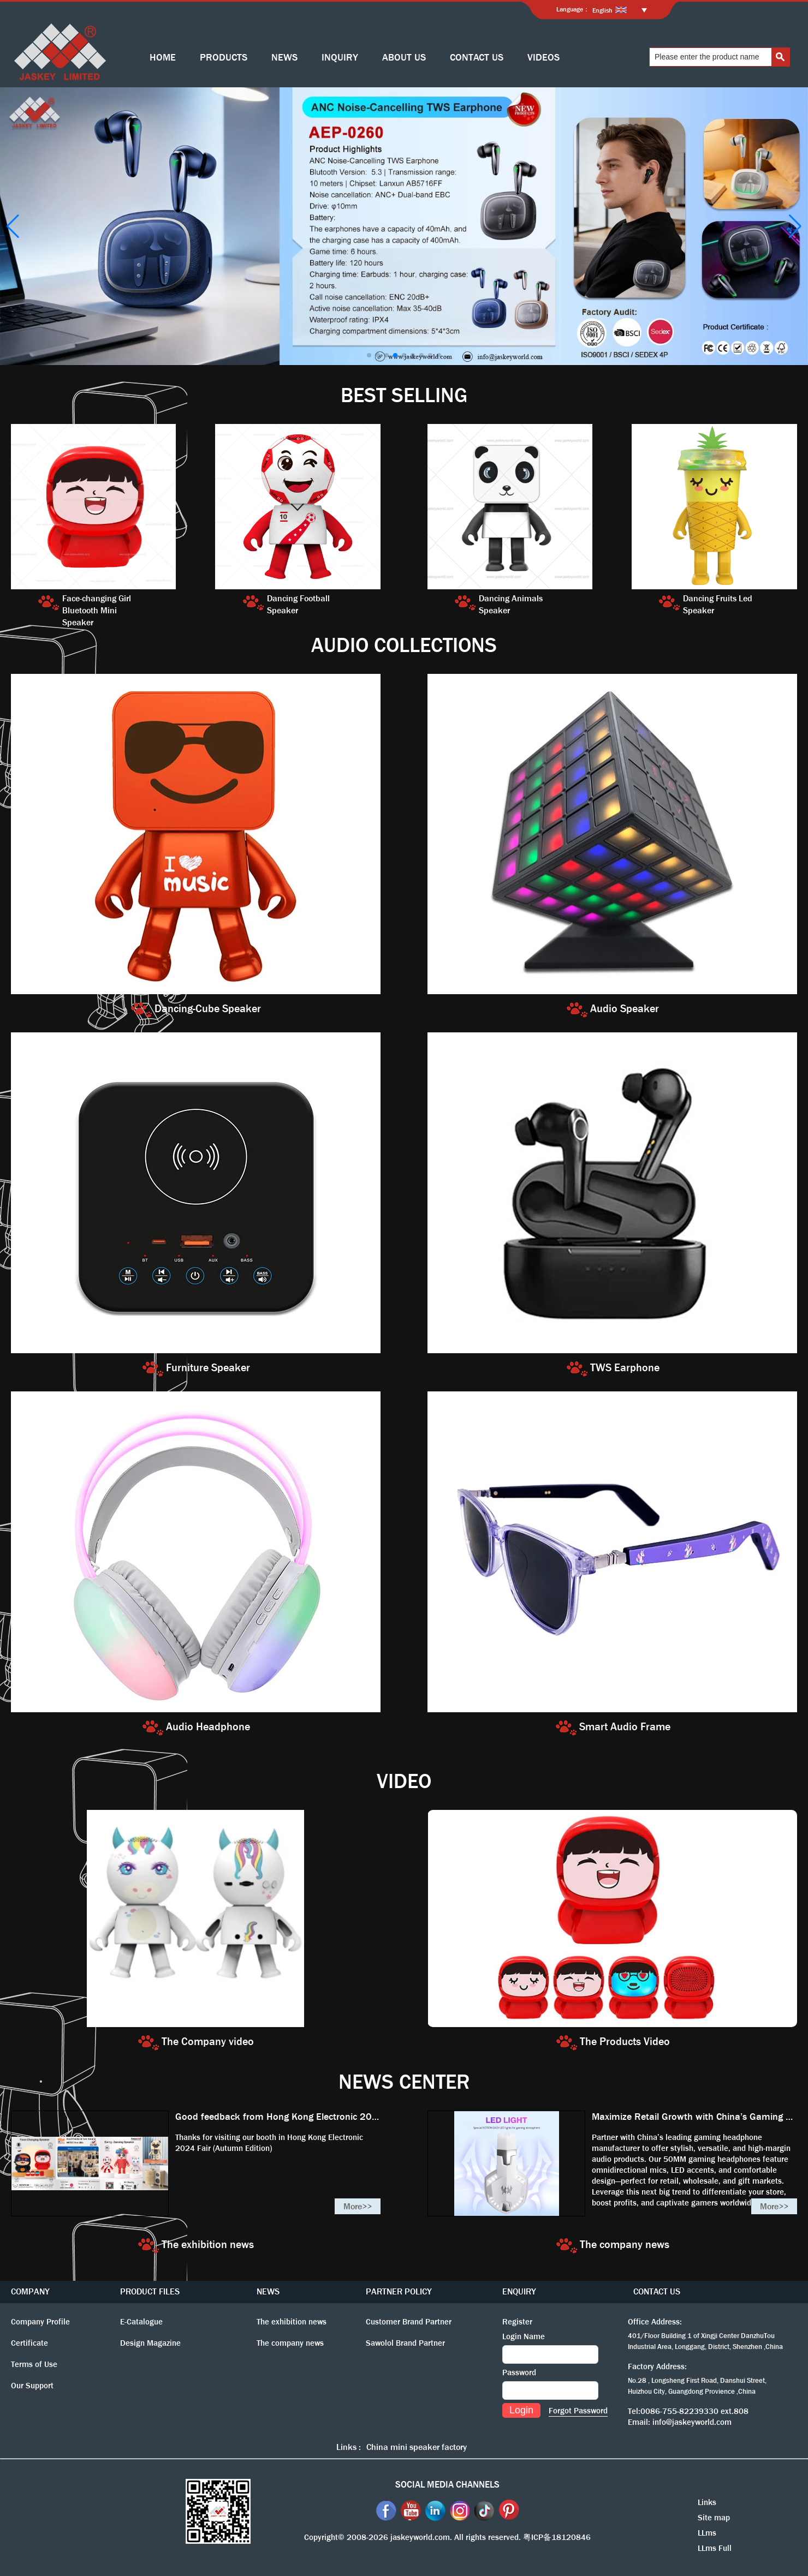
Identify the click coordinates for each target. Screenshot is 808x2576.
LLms (707, 2532)
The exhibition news (291, 2321)
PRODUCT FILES (150, 2291)
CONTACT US (476, 57)
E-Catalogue (141, 2321)
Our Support (32, 2385)
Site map (714, 2517)
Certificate (29, 2343)
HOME (163, 57)
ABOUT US (404, 57)
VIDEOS (543, 57)
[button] (369, 355)
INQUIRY (340, 57)
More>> (357, 2206)
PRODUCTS (223, 57)
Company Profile (40, 2321)
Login (521, 2410)
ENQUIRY (519, 2291)
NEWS (284, 57)
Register (517, 2321)
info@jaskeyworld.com (692, 2422)
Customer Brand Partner (408, 2321)
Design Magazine (150, 2343)
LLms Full (715, 2548)
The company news (290, 2343)
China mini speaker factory (416, 2447)
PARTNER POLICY (399, 2291)
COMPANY (30, 2291)
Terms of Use (34, 2364)
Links (707, 2502)
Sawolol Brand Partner (405, 2343)
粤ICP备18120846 (557, 2537)
